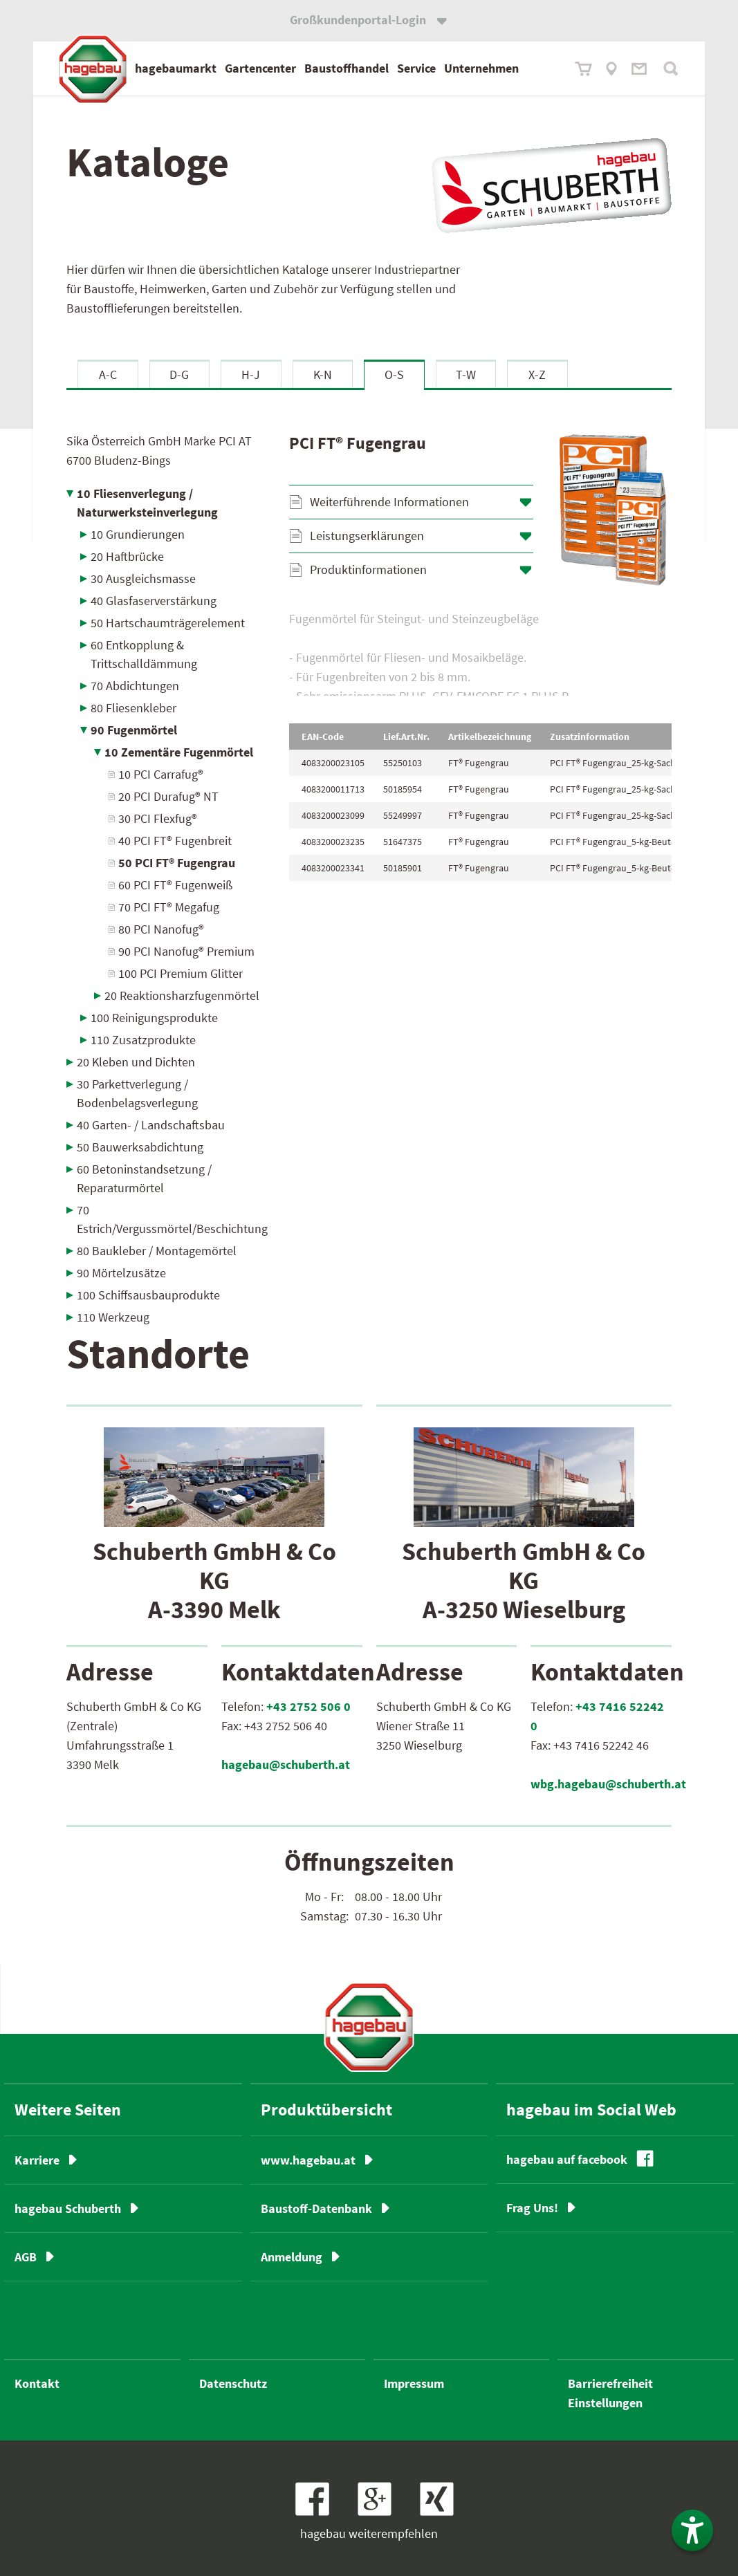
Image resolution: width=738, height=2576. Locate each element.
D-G (179, 374)
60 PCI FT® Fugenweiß (175, 885)
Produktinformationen (368, 569)
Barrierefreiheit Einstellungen (610, 2393)
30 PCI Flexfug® (157, 818)
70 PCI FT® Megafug (168, 907)
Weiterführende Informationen (389, 502)
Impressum (414, 2383)
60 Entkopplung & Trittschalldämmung (144, 654)
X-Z (537, 374)
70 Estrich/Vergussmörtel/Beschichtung (172, 1219)
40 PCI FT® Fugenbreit (175, 841)
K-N (322, 374)
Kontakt (37, 2383)
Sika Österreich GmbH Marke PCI (159, 450)
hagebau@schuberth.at (285, 1764)
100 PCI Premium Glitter (180, 973)
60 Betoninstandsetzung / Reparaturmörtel (144, 1178)
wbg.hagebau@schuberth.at (608, 1784)
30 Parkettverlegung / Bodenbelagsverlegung (137, 1093)
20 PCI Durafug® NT (168, 796)
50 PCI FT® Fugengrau (176, 863)
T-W (466, 374)
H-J (250, 374)
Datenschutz (233, 2383)
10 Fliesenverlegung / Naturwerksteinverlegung (147, 502)
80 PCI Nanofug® (161, 929)
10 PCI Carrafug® (160, 774)
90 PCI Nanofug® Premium (186, 951)
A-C (108, 374)
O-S (394, 374)
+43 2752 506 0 (308, 1706)
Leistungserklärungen (367, 536)
